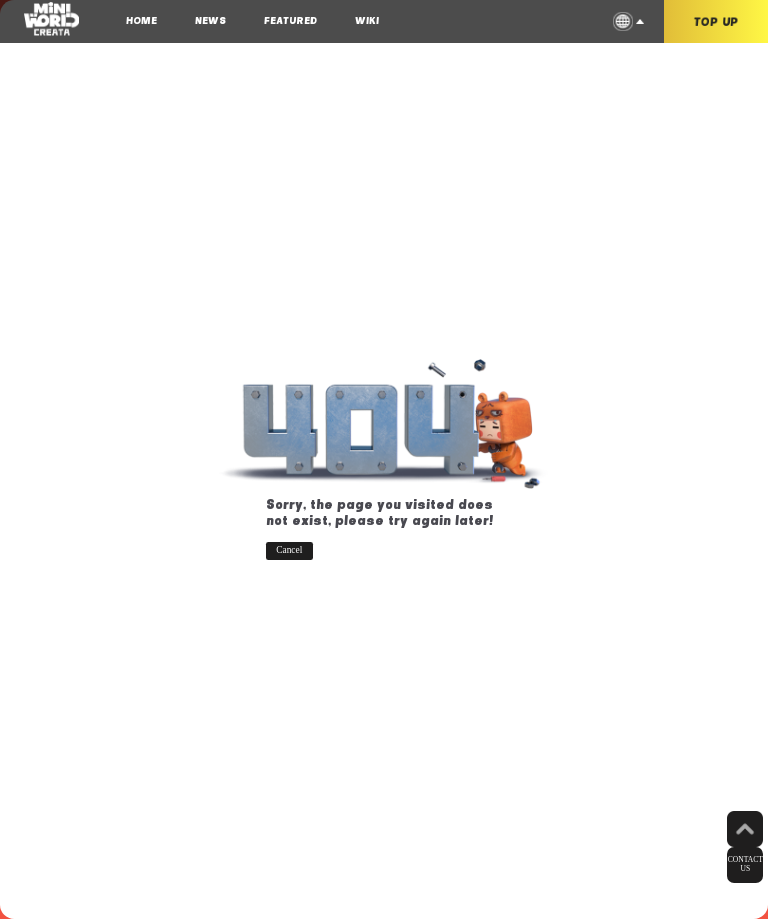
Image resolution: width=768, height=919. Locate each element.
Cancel (289, 550)
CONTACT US (745, 864)
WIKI (367, 20)
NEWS (210, 20)
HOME (141, 20)
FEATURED (290, 20)
